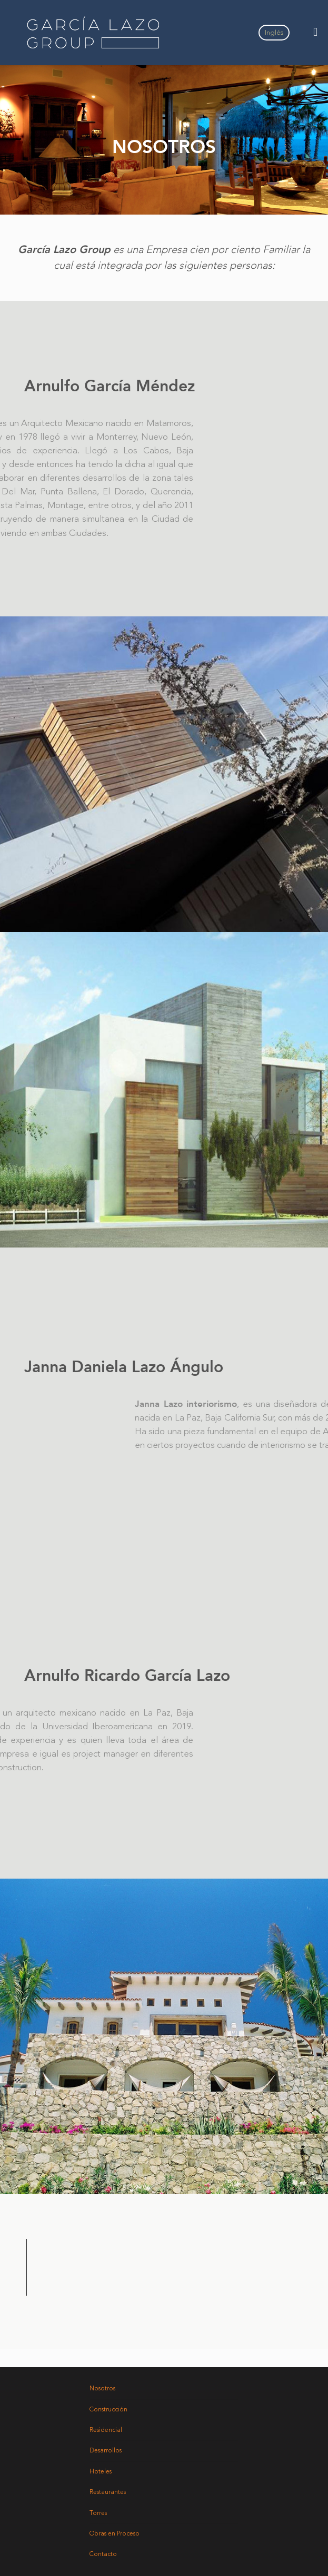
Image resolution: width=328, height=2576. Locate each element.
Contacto (103, 2554)
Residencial (106, 2430)
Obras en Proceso (115, 2534)
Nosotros (102, 2389)
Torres (98, 2513)
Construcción (108, 2410)
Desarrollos (106, 2451)
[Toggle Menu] (315, 33)
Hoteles (101, 2472)
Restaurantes (108, 2492)
